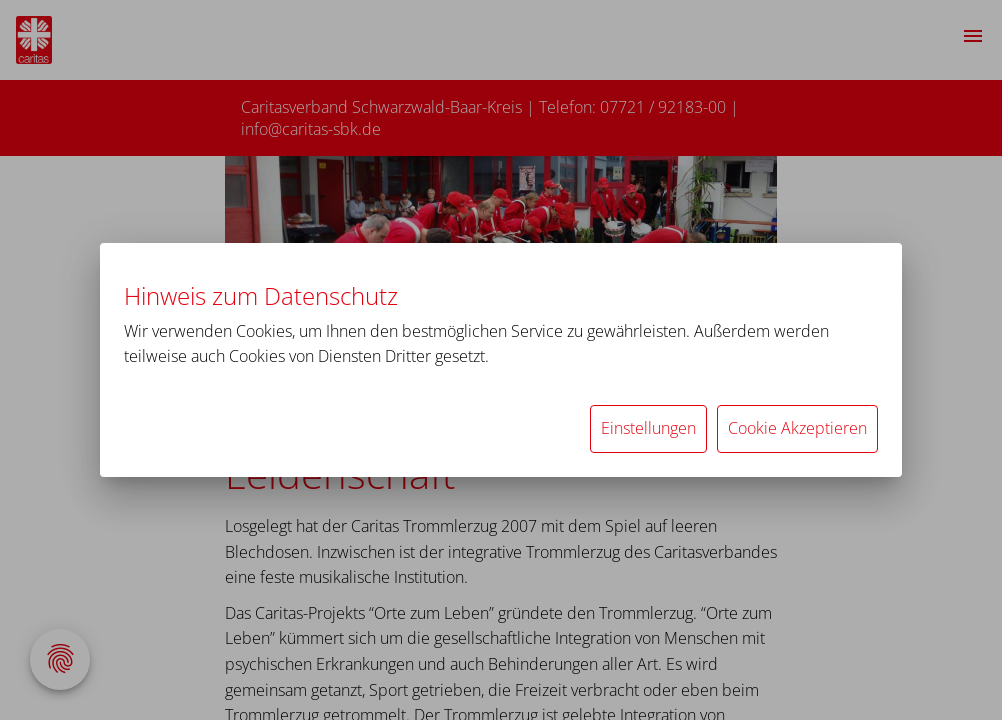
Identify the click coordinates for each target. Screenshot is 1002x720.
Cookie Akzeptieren (797, 428)
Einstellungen (648, 428)
